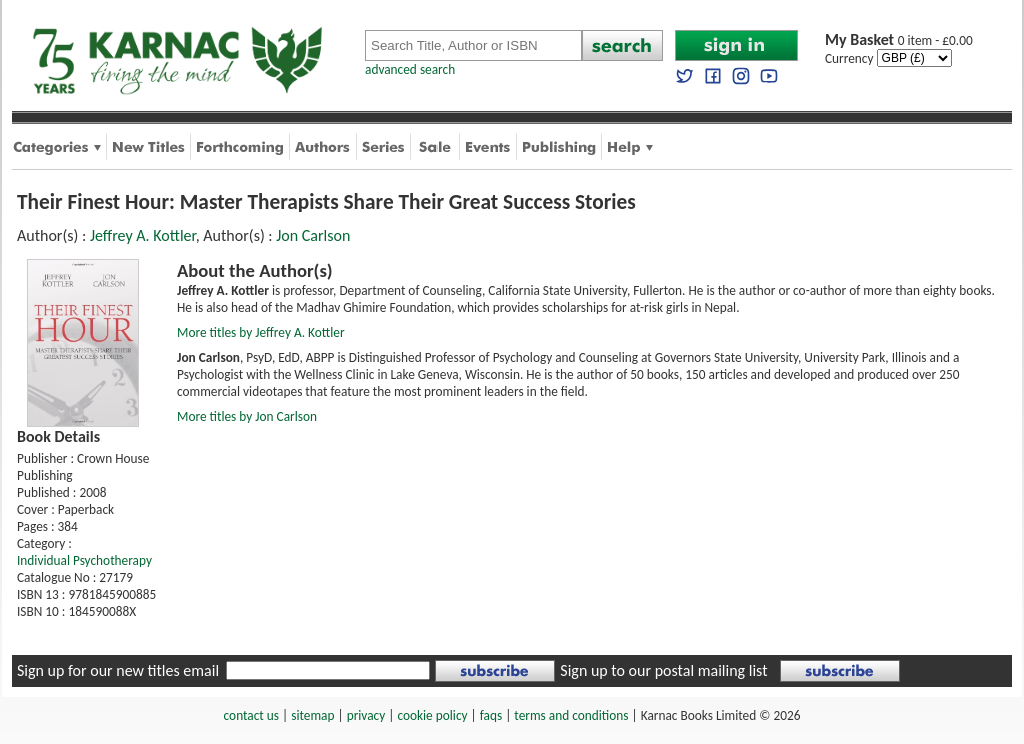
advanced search (410, 69)
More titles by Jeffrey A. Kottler (261, 332)
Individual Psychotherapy (84, 560)
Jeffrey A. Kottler (143, 235)
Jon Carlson (313, 235)
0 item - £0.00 (899, 40)
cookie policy (432, 715)
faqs (491, 715)
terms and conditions (571, 715)
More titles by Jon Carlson (247, 416)
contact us (251, 715)
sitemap (312, 715)
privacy (366, 715)
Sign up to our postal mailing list (663, 670)
